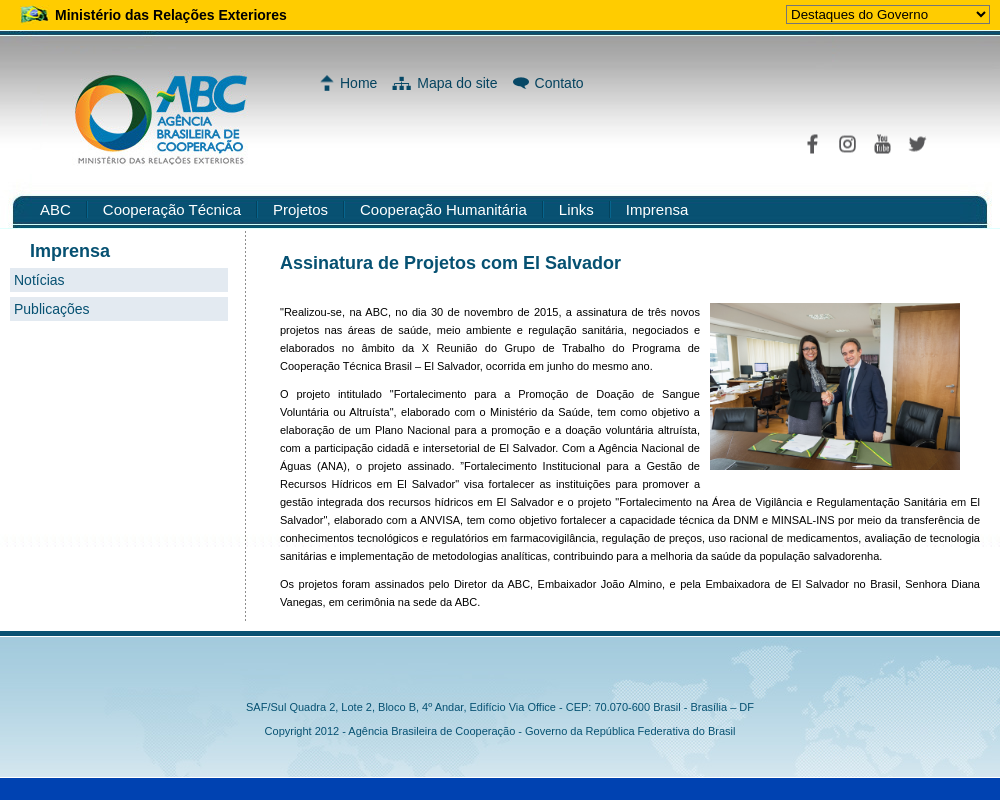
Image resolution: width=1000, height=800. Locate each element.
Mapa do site (457, 83)
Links (576, 209)
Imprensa (657, 209)
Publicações (52, 309)
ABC (55, 209)
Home (358, 83)
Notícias (39, 280)
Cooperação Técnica (172, 209)
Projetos (300, 209)
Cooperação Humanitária (443, 209)
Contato (559, 83)
